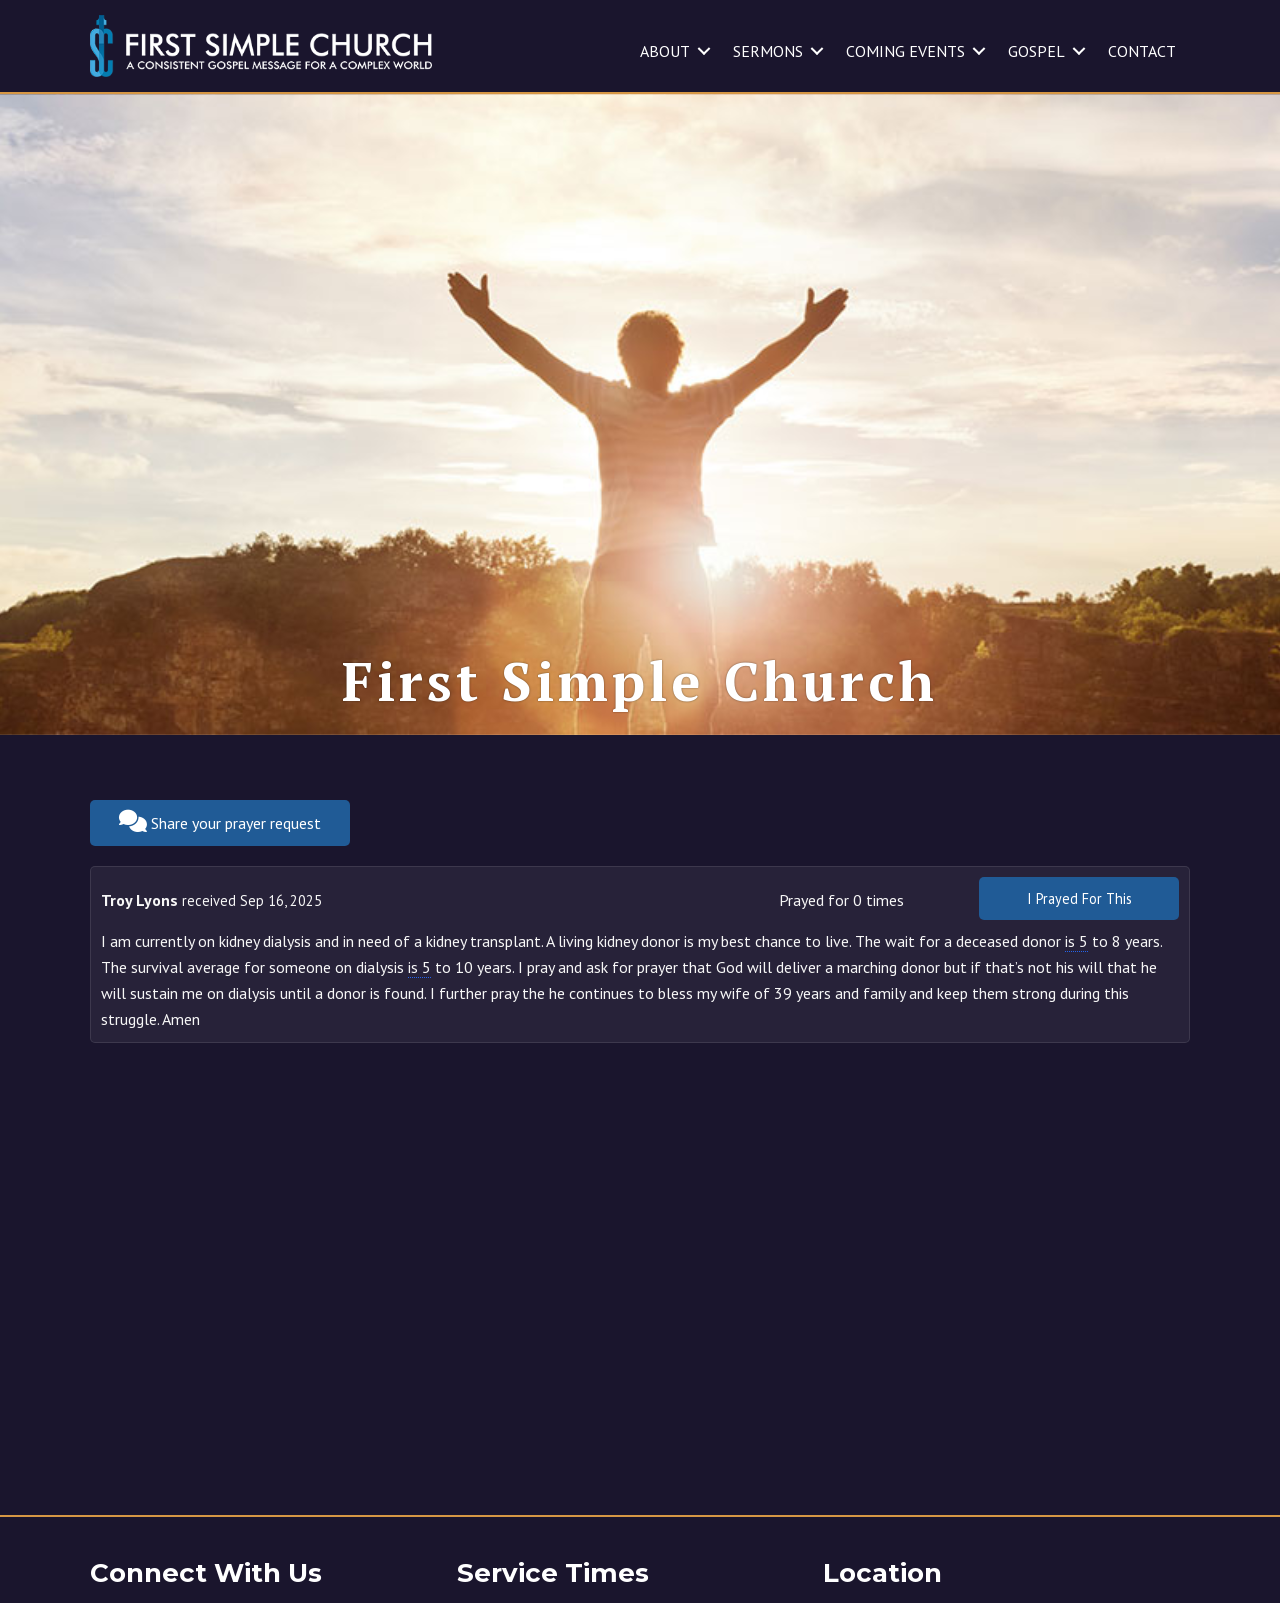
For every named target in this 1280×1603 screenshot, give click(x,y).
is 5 (1076, 941)
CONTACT (1142, 51)
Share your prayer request (220, 821)
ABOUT (665, 51)
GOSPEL (1036, 51)
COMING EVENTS (905, 51)
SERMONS (768, 51)
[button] (704, 51)
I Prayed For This (1079, 898)
